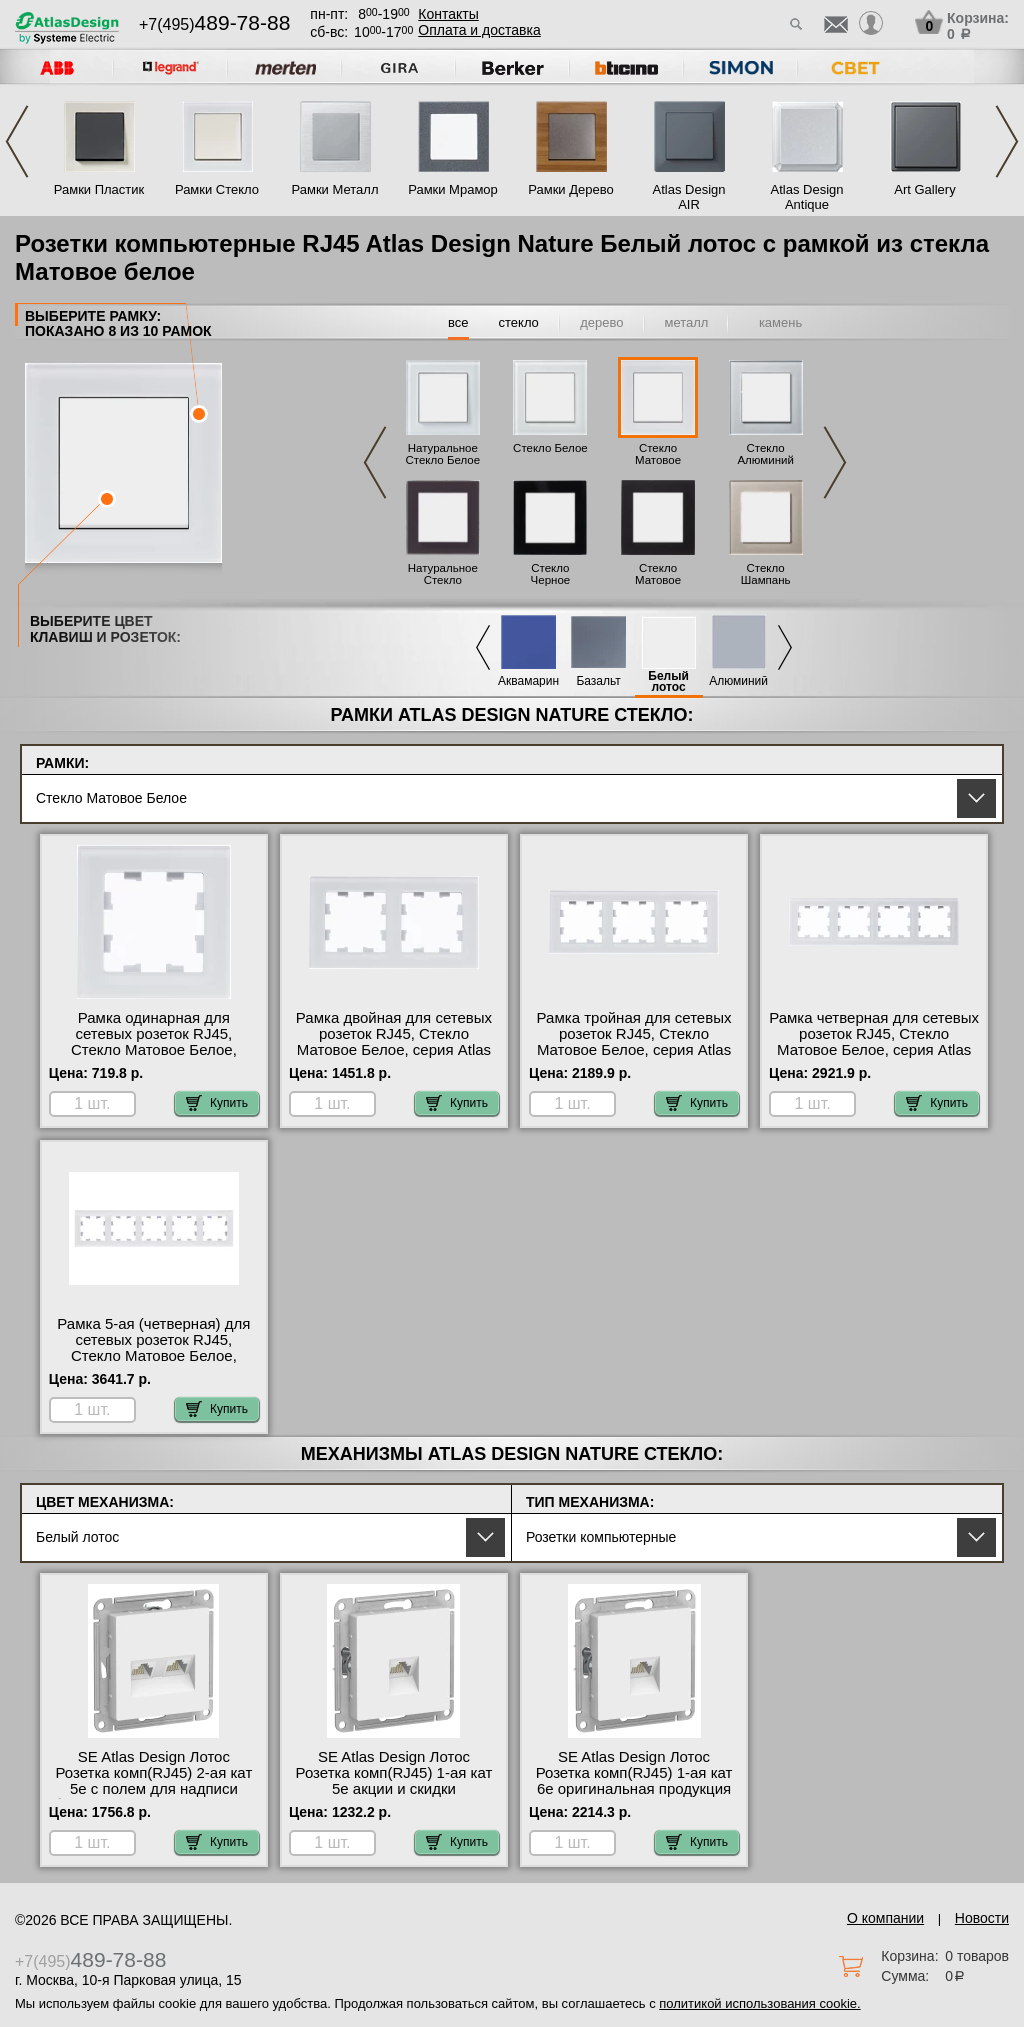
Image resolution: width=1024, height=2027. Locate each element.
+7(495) (214, 24)
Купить (217, 1103)
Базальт (598, 681)
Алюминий (738, 681)
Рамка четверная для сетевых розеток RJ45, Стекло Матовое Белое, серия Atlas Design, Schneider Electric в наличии (874, 1050)
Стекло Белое (550, 448)
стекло (519, 322)
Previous (17, 141)
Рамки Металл (335, 189)
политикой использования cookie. (759, 2003)
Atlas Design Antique (807, 197)
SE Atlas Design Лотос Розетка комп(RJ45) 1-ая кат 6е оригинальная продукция (634, 1773)
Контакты (448, 14)
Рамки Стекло (217, 189)
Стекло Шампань (766, 574)
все (458, 322)
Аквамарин (528, 681)
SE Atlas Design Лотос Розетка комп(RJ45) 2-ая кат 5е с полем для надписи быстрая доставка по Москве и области (154, 1789)
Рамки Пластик (99, 189)
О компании (885, 1918)
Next (1007, 141)
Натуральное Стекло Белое (442, 454)
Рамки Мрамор (453, 189)
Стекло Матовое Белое (658, 460)
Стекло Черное (551, 574)
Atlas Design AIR (689, 197)
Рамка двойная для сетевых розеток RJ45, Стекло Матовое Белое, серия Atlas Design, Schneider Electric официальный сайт (394, 1050)
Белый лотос (668, 682)
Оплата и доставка (479, 30)
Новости (982, 1918)
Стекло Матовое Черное (658, 580)
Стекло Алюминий (765, 454)
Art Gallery (924, 189)
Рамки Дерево (570, 189)
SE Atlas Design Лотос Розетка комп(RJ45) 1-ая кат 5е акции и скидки (394, 1773)
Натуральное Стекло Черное (443, 580)
